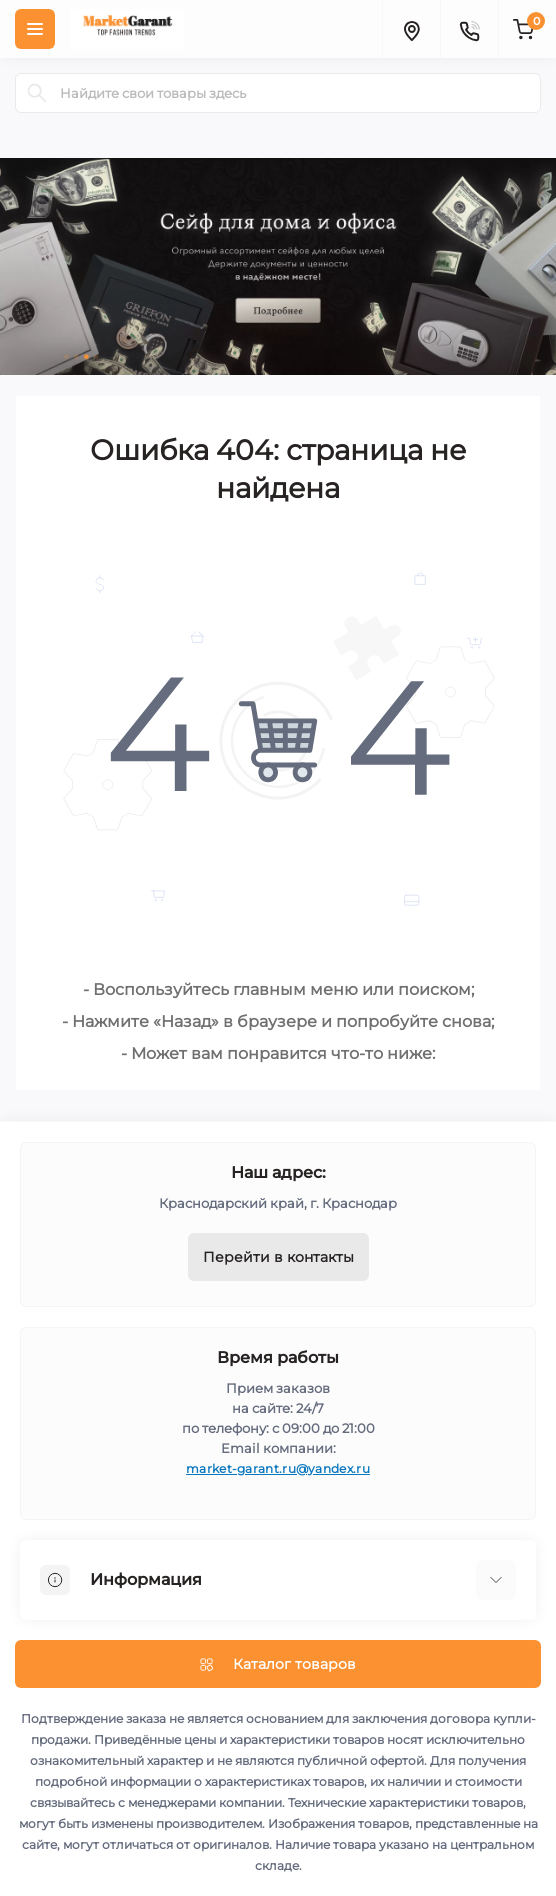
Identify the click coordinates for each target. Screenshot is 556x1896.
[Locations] (411, 29)
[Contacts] (469, 29)
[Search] (37, 93)
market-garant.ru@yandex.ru (278, 1468)
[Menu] (35, 29)
